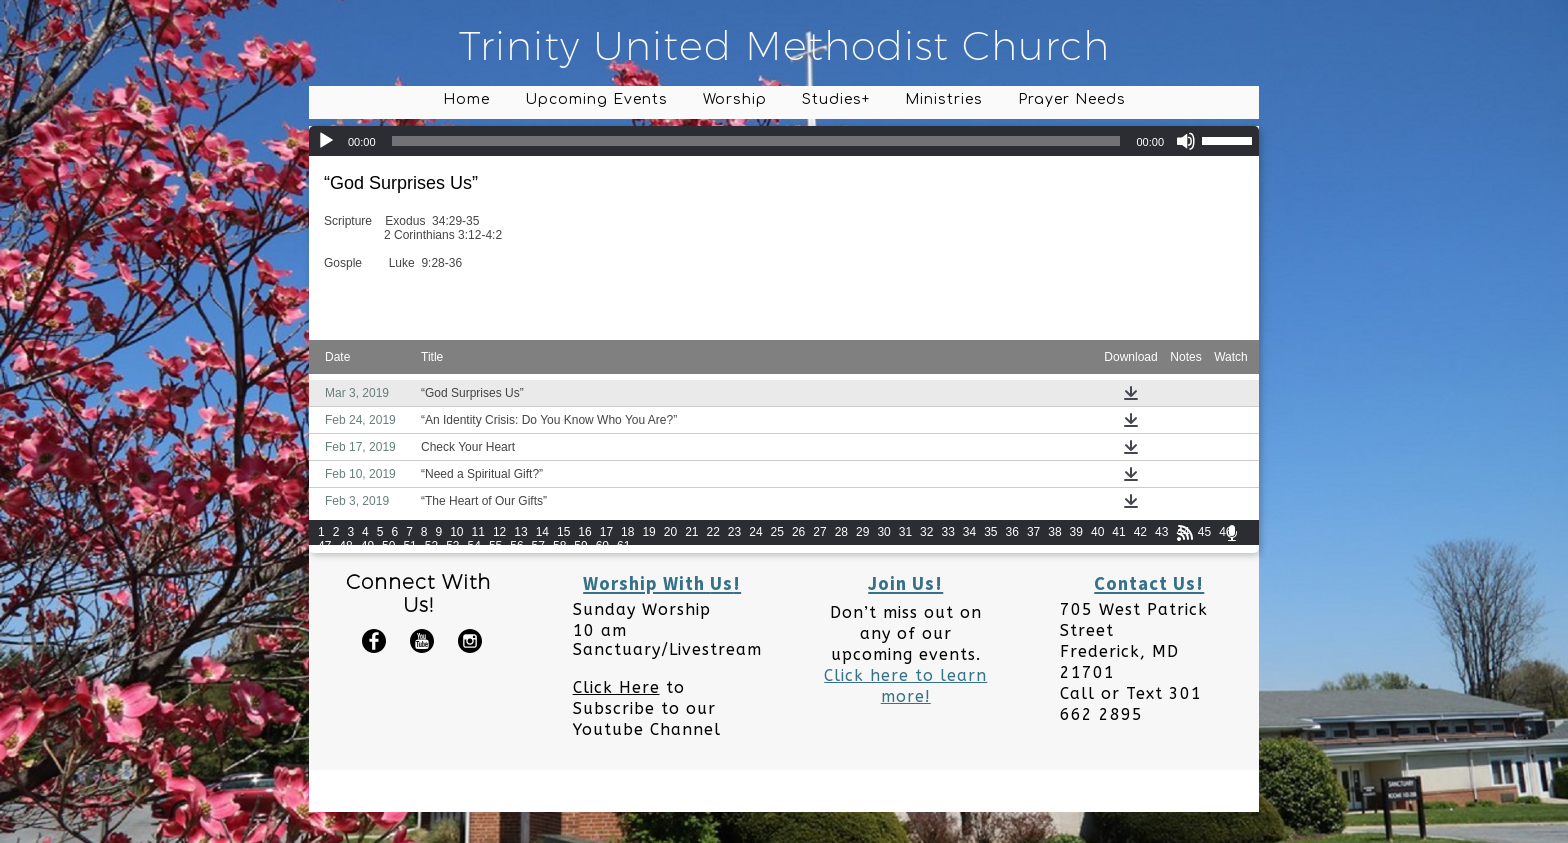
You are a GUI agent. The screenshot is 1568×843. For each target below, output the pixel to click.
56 (516, 546)
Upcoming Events (596, 99)
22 (713, 532)
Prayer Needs (1072, 99)
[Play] (326, 141)
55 (495, 546)
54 (474, 546)
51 (409, 546)
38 (1054, 532)
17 (606, 532)
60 (602, 546)
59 (580, 546)
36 (1012, 532)
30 (883, 532)
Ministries (944, 99)
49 (367, 546)
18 (627, 532)
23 (734, 532)
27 (819, 532)
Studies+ (836, 99)
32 (926, 532)
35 (990, 532)
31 (905, 532)
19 (648, 532)
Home (466, 99)
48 (345, 546)
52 (431, 546)
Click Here (616, 687)
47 (324, 546)
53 (452, 546)
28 (841, 532)
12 (499, 532)
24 (755, 532)
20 (670, 532)
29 (862, 532)
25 (777, 532)
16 (584, 532)
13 (520, 532)
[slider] (756, 141)
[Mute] (1186, 141)
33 (947, 532)
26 (798, 532)
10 (456, 532)
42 (1140, 532)
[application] (784, 141)
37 (1033, 532)
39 (1076, 532)
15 (563, 532)
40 (1097, 532)
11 (478, 532)
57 (538, 546)
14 (542, 532)
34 (969, 532)
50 (388, 546)
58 (559, 546)
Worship (735, 99)
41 (1118, 532)
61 (623, 546)
